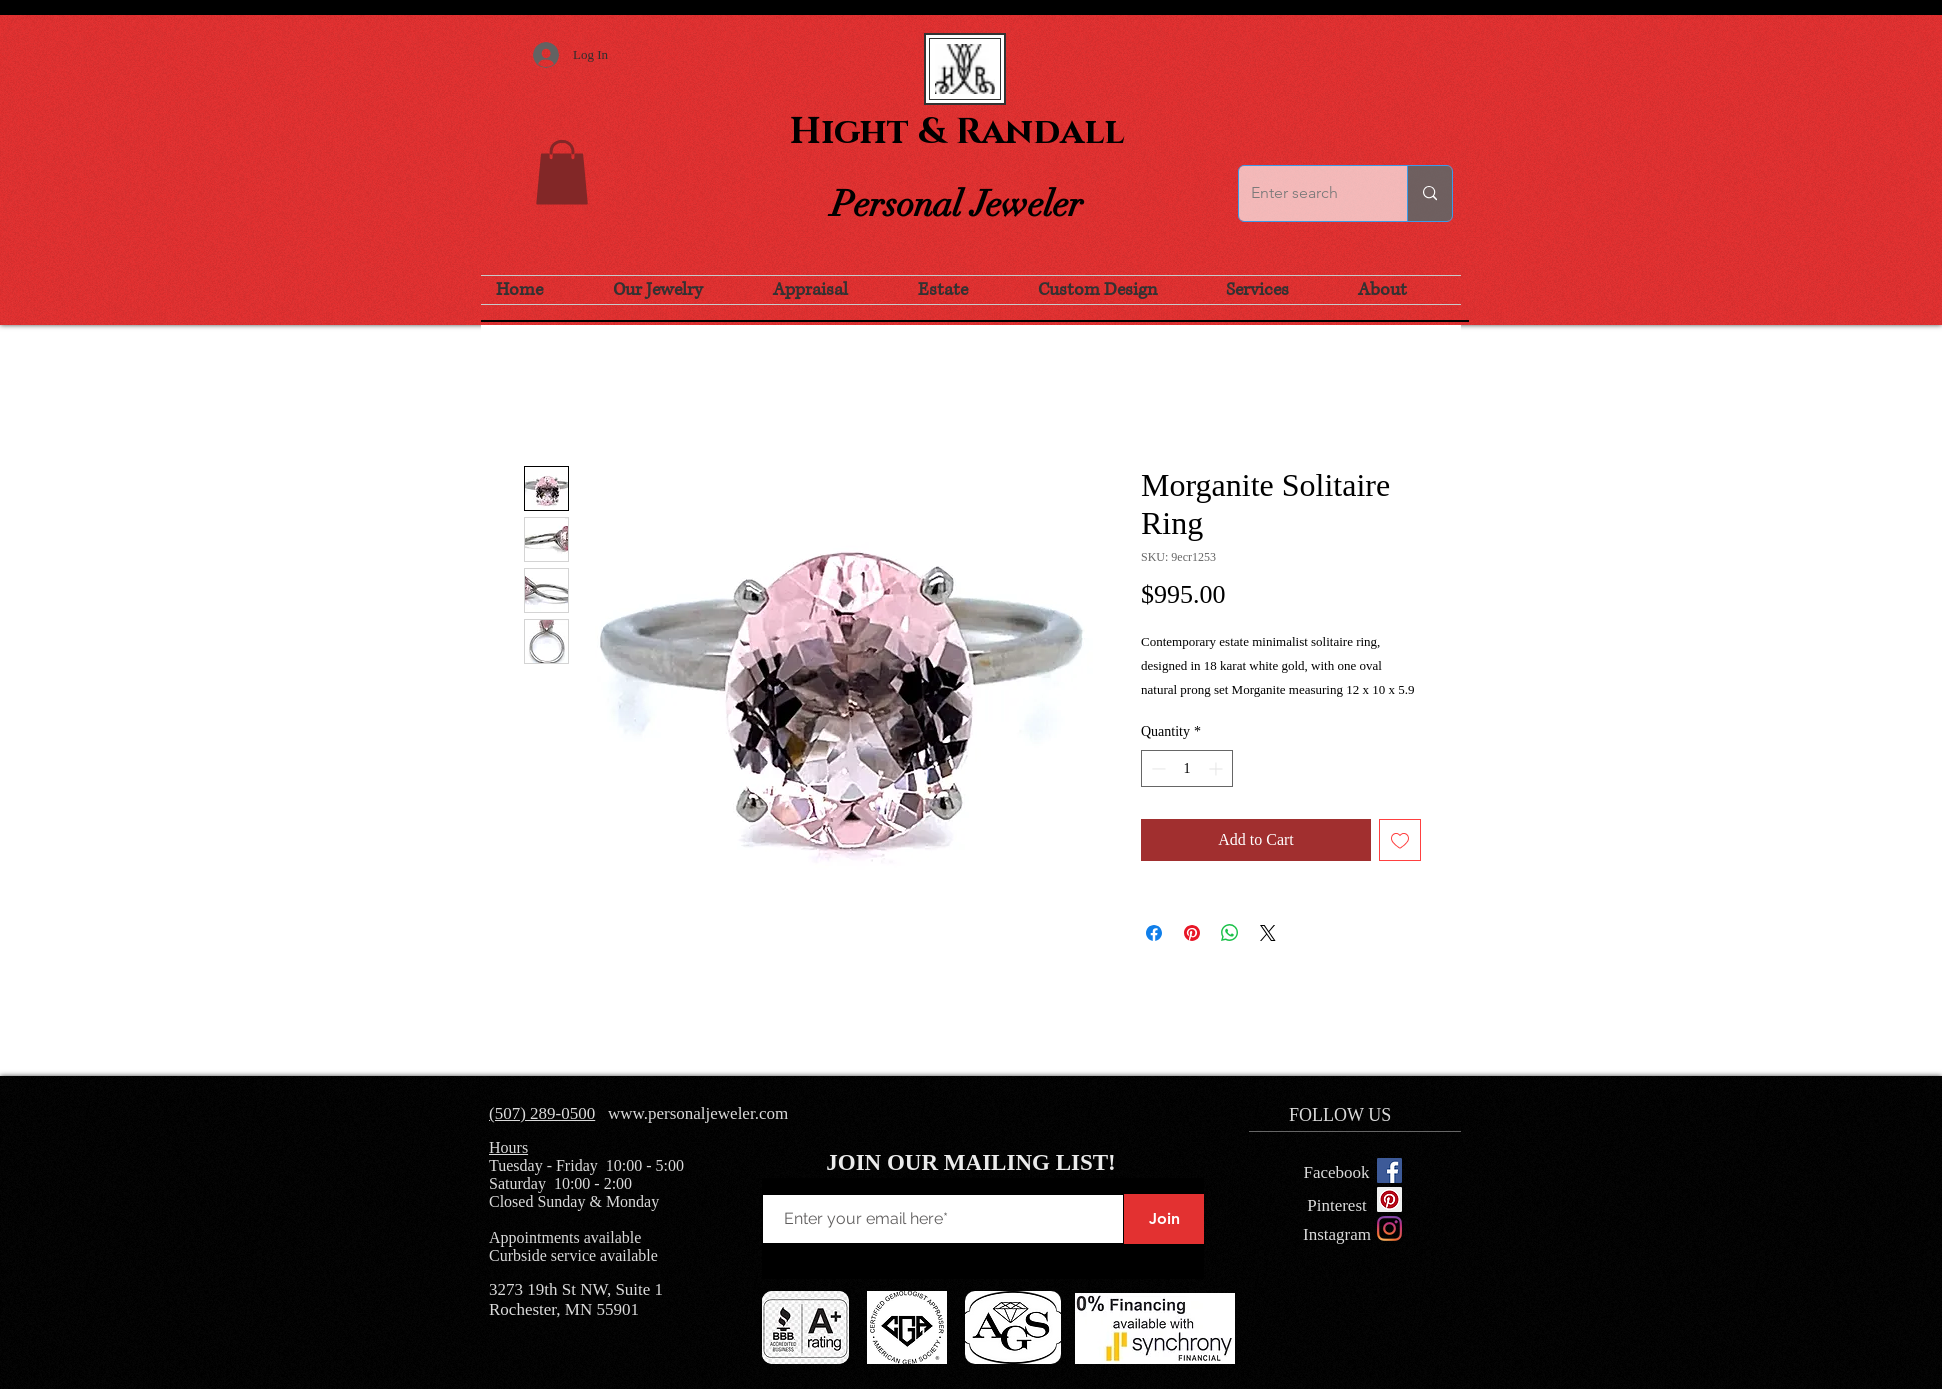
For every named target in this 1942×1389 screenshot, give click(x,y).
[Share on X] (1268, 933)
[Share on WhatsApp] (1230, 933)
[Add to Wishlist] (1400, 840)
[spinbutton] (1187, 768)
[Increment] (1217, 768)
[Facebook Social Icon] (1389, 1170)
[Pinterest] (1337, 1205)
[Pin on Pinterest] (1192, 933)
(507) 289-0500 (542, 1113)
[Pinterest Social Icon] (1389, 1199)
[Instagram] (1389, 1228)
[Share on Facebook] (1154, 933)
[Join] (1164, 1219)
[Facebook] (1336, 1173)
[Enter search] (1308, 193)
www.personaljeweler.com (698, 1113)
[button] (562, 172)
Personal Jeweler (957, 204)
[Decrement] (1156, 768)
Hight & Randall (957, 132)
